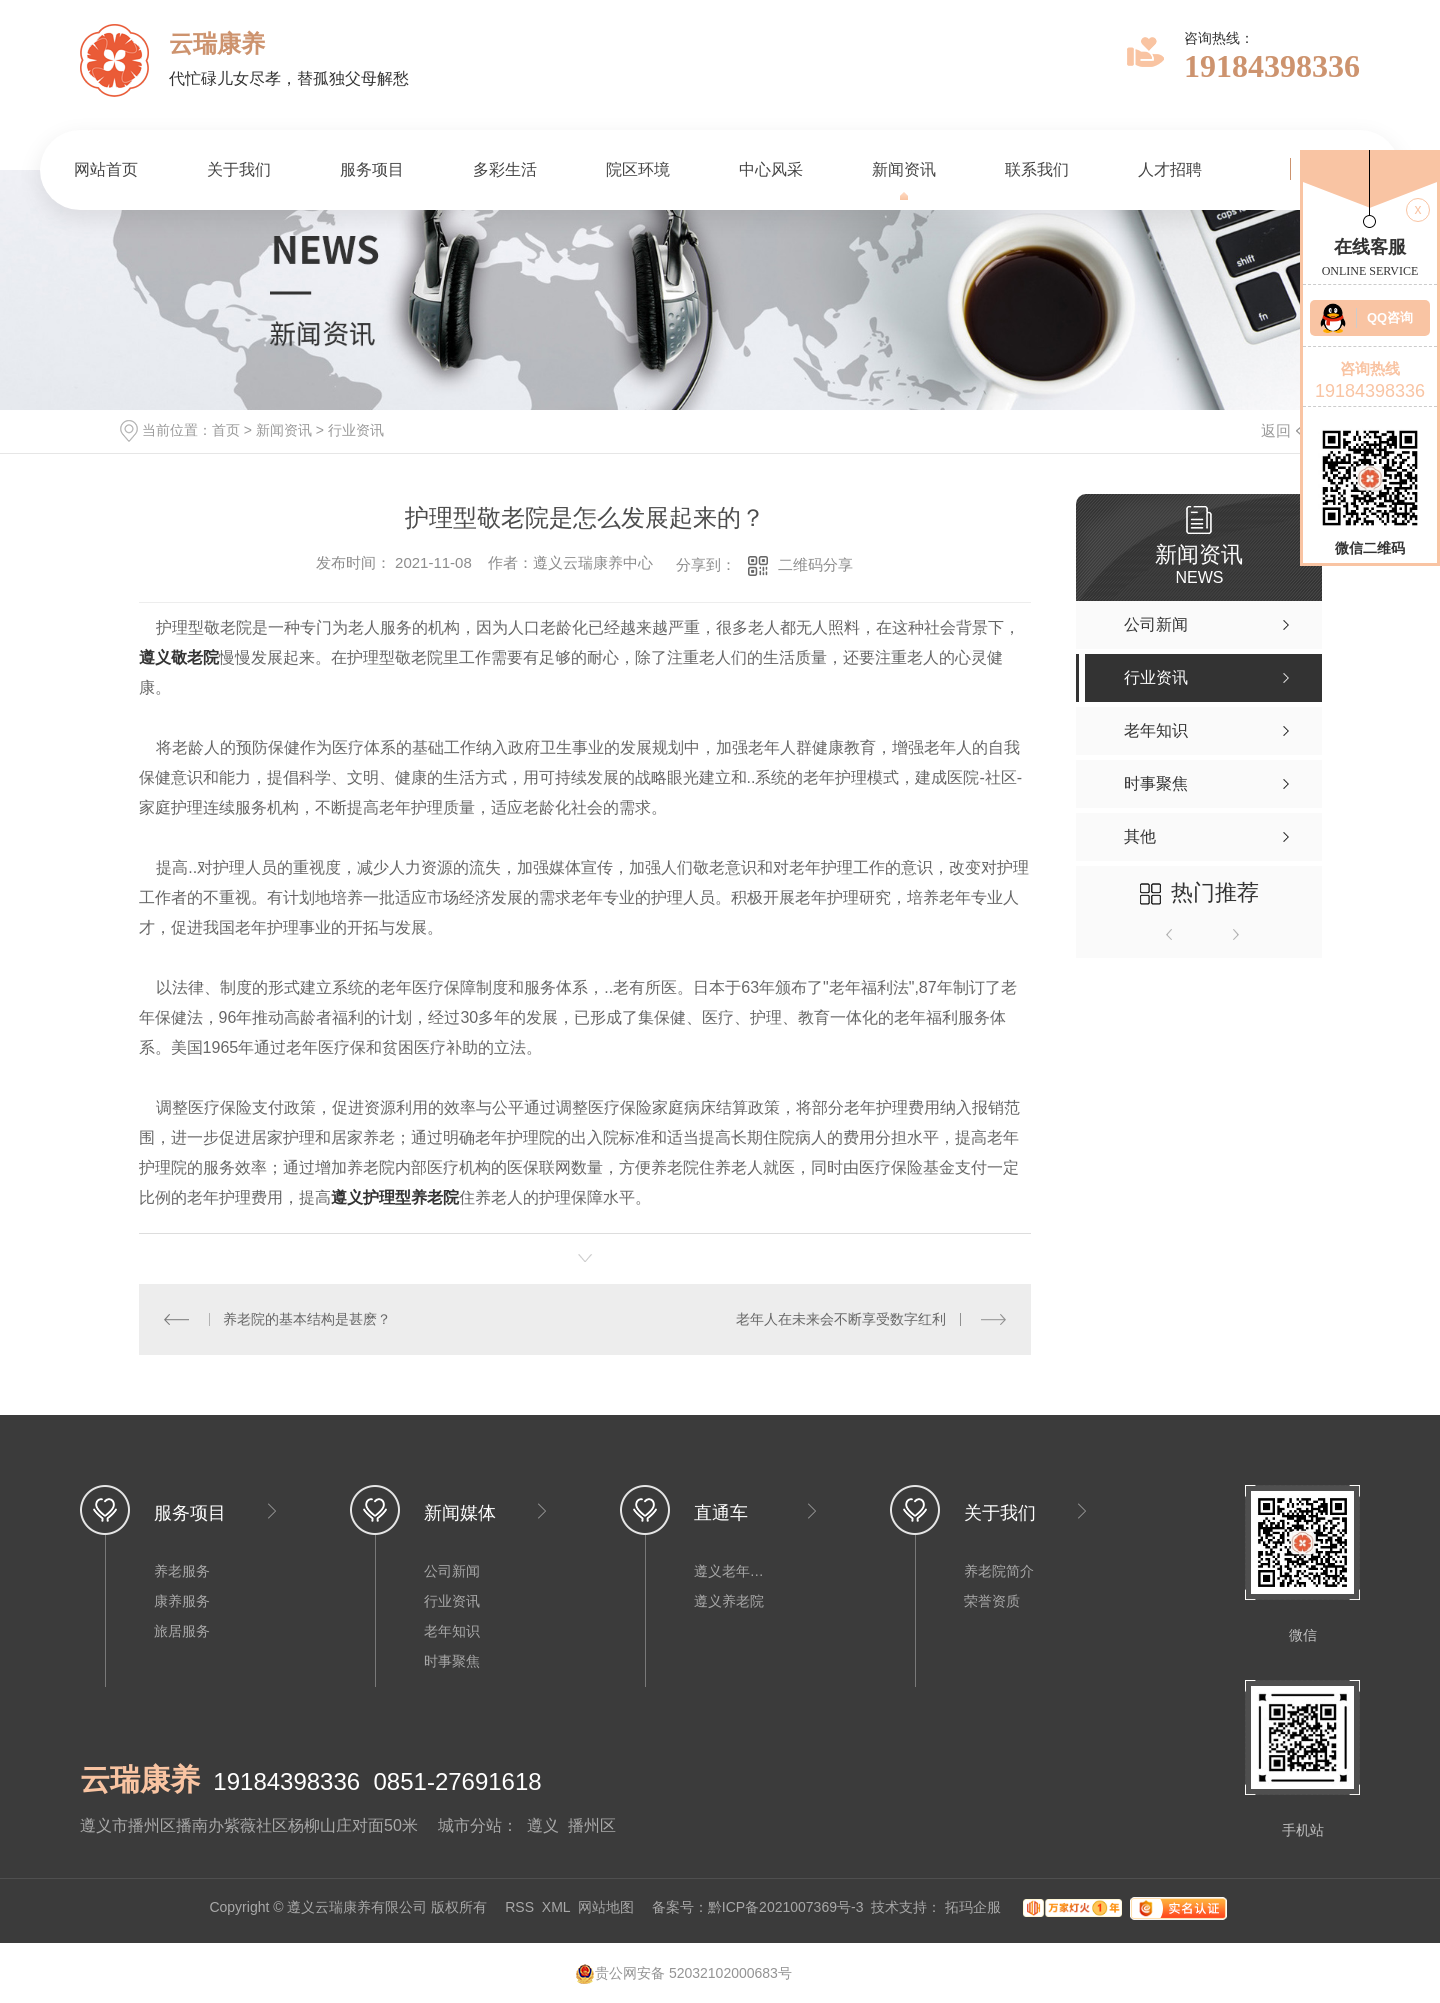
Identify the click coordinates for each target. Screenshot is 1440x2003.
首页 (226, 430)
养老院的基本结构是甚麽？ (307, 1319)
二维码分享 (815, 564)
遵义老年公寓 (734, 1571)
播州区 (592, 1825)
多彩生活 (505, 169)
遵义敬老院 (179, 657)
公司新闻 (452, 1571)
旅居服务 (182, 1631)
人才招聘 (1170, 169)
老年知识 (452, 1631)
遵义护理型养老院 (395, 1197)
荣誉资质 (992, 1601)
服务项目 (372, 169)
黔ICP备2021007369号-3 (786, 1907)
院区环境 (638, 169)
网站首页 (106, 169)
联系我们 (1037, 169)
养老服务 (182, 1571)
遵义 (543, 1825)
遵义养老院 (729, 1601)
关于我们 (239, 169)
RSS (519, 1907)
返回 (1288, 430)
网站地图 (606, 1907)
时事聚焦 (452, 1661)
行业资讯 (356, 430)
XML (556, 1907)
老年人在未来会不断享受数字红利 (841, 1319)
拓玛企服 (975, 1907)
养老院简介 (999, 1571)
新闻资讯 (904, 169)
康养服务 (182, 1601)
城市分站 (470, 1825)
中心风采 (771, 169)
